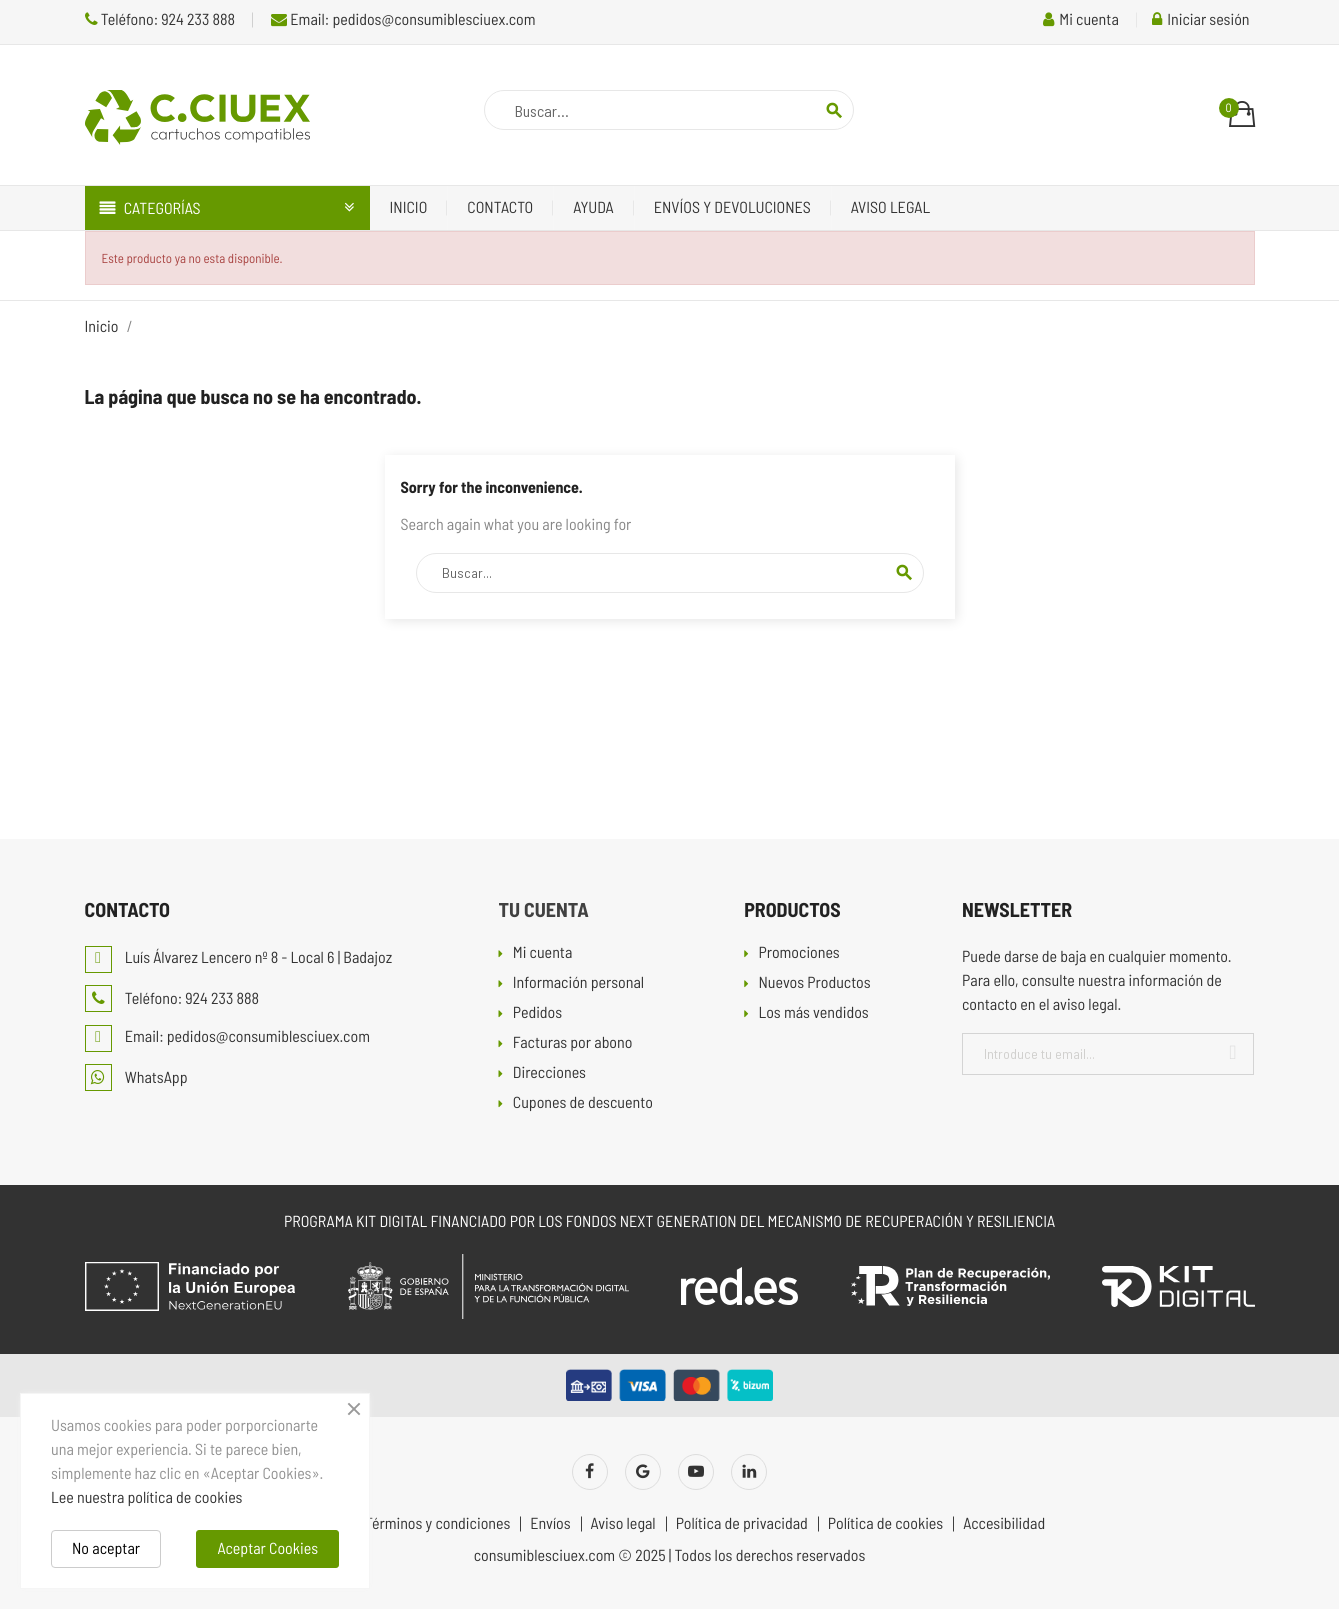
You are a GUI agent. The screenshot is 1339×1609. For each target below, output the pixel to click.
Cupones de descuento (583, 1103)
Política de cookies (885, 1524)
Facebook (590, 1472)
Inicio (409, 207)
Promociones (798, 953)
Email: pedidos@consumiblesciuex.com (403, 19)
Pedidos (537, 1013)
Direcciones (549, 1073)
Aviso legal (890, 207)
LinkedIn (749, 1472)
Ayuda (593, 207)
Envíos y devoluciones (732, 207)
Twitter (643, 1472)
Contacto (500, 207)
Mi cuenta (543, 953)
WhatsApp (136, 1077)
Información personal (578, 983)
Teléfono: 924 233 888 (160, 19)
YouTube (696, 1472)
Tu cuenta (543, 909)
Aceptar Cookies (267, 1548)
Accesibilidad (1004, 1524)
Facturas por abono (573, 1043)
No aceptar (106, 1548)
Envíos (550, 1524)
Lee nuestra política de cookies (146, 1497)
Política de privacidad (742, 1524)
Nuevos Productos (814, 983)
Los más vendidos (813, 1013)
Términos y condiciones (437, 1524)
